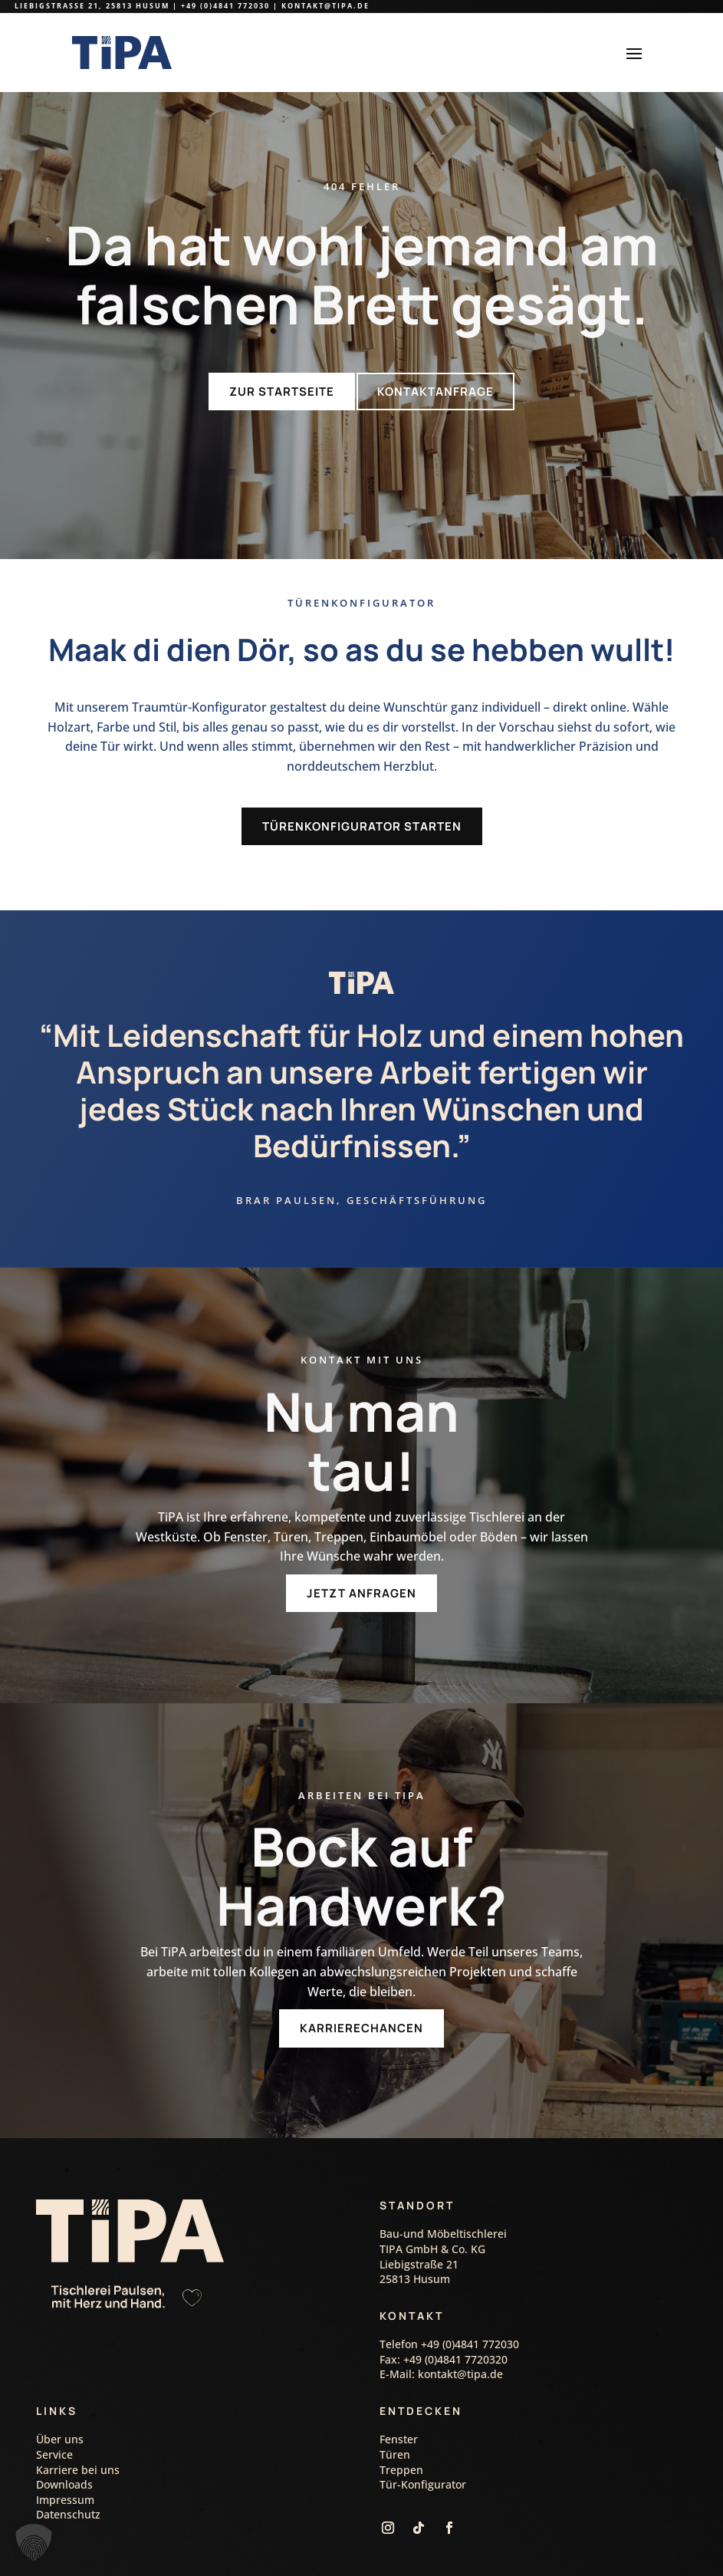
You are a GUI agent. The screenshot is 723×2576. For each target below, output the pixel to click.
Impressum (65, 2468)
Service (54, 2423)
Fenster (399, 2408)
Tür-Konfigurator (423, 2453)
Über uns (60, 2408)
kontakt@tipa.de (325, 6)
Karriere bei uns (78, 2438)
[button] (33, 2542)
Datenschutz (68, 2483)
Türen (395, 2423)
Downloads (64, 2453)
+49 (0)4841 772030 (225, 6)
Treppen (401, 2438)
